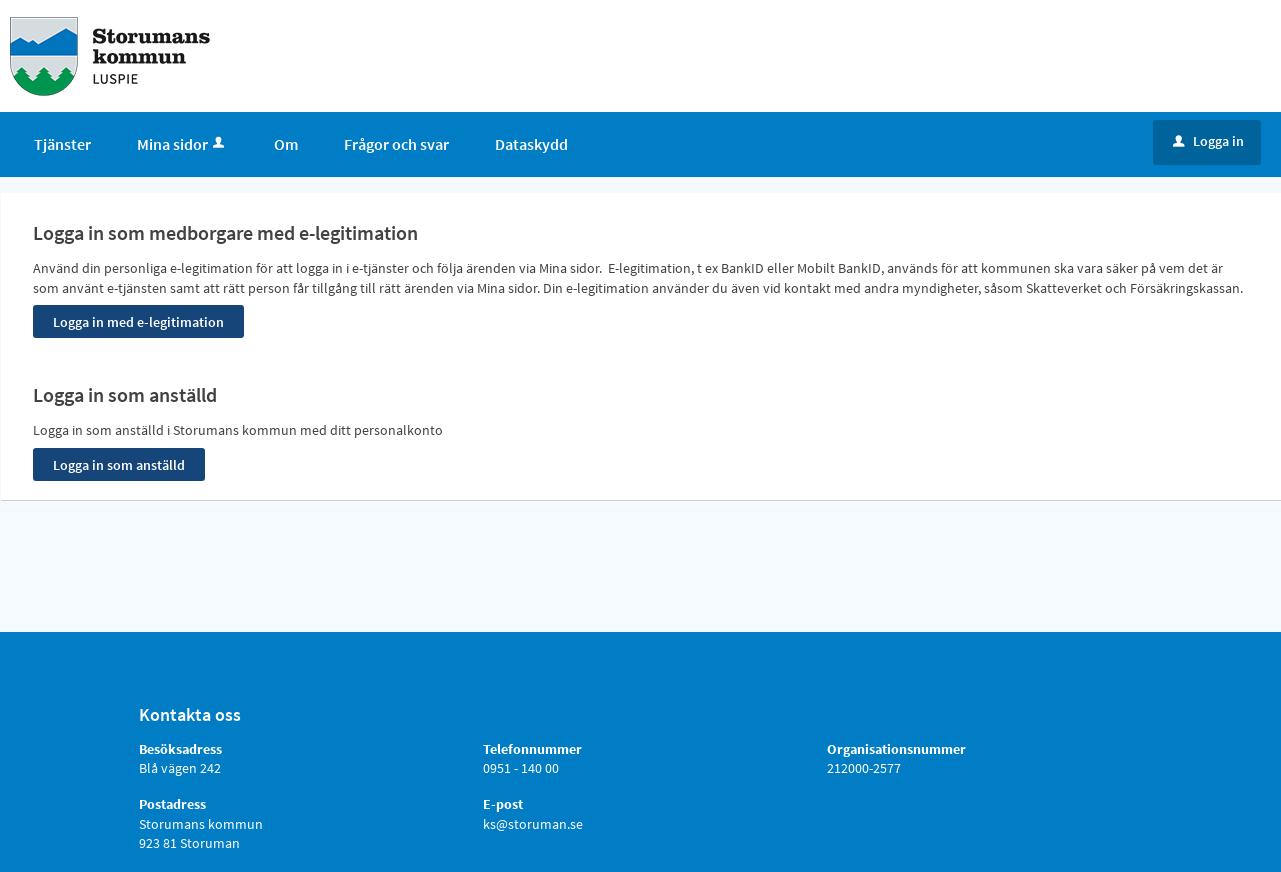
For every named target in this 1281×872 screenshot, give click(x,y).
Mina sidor (182, 144)
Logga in (1208, 141)
